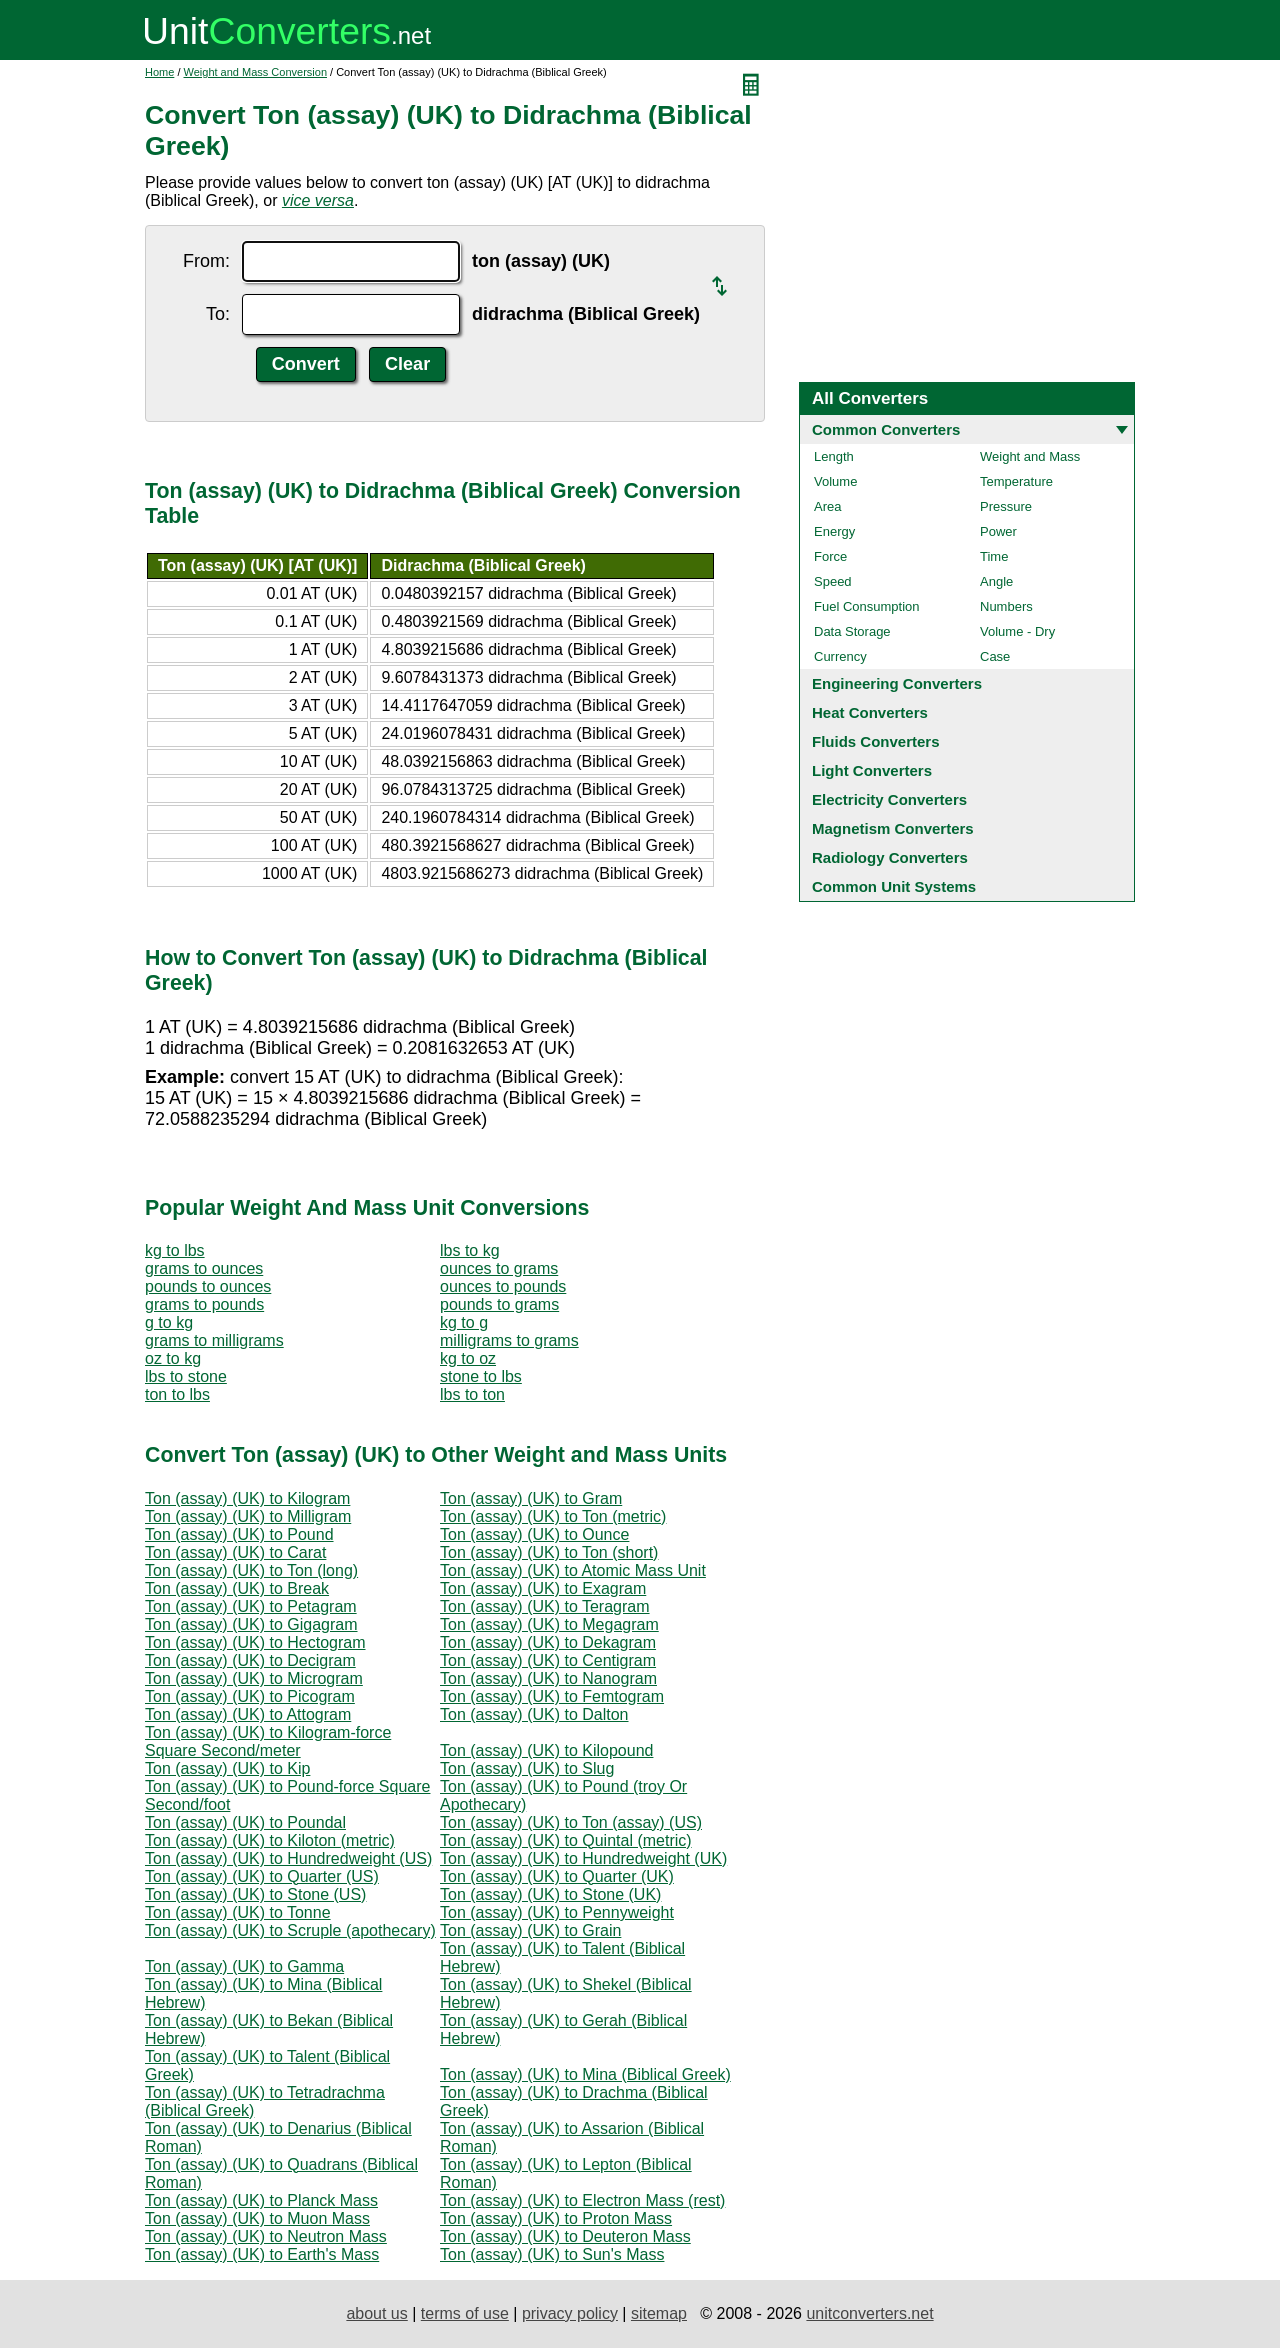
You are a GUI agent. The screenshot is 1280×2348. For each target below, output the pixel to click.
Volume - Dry (1017, 631)
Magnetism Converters (893, 828)
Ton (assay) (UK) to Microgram (254, 1678)
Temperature (1016, 481)
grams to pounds (204, 1304)
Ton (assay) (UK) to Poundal (245, 1822)
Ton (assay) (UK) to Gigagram (251, 1624)
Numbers (1006, 606)
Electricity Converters (889, 799)
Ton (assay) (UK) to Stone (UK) (550, 1894)
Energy (834, 531)
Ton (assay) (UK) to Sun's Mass (552, 2254)
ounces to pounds (503, 1286)
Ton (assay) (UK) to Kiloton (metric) (270, 1840)
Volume (835, 481)
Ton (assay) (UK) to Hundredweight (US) (288, 1858)
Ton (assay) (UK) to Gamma (244, 1966)
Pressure (1006, 506)
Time (994, 556)
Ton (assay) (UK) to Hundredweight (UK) (583, 1858)
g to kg (169, 1322)
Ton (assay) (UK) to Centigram (548, 1660)
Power (998, 531)
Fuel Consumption (867, 606)
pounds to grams (499, 1304)
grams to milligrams (214, 1340)
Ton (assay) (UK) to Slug (527, 1768)
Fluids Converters (876, 741)
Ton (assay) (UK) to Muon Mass (257, 2218)
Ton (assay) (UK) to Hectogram (255, 1642)
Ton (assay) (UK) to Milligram (248, 1516)
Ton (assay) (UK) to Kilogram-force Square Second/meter (268, 1741)
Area (827, 506)
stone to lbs (481, 1376)
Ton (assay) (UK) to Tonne (238, 1912)
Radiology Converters (890, 857)
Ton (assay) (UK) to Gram (531, 1498)
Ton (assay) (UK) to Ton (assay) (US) (571, 1822)
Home (159, 72)
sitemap (659, 2313)
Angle (996, 581)
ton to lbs (177, 1394)
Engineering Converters (897, 683)
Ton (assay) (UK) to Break (237, 1588)
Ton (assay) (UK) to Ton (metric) (553, 1516)
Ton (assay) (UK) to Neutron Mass (266, 2236)
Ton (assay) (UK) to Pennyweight (557, 1912)
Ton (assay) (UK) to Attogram (248, 1714)
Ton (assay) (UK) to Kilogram (247, 1498)
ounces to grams (499, 1268)
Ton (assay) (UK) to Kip (227, 1768)
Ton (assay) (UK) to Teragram (545, 1606)
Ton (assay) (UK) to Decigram (250, 1660)
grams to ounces (204, 1268)
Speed (833, 581)
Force (830, 556)
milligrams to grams (509, 1340)
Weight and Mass (1030, 456)
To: (218, 314)
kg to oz (468, 1358)
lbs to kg (470, 1250)
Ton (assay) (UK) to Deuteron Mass (565, 2236)
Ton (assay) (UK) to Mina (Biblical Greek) (585, 2074)
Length (834, 456)
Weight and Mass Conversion (255, 72)
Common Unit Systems (894, 886)
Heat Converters (870, 712)
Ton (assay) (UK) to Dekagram (548, 1642)
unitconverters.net (869, 2313)
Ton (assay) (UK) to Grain (530, 1930)
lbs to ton (472, 1394)
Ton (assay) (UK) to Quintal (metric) (566, 1840)
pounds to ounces (208, 1286)
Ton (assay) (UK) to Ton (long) (251, 1570)
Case (995, 656)
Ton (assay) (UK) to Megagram (549, 1624)
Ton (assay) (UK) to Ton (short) (549, 1552)
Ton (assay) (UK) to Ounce (534, 1534)
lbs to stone (186, 1376)
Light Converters (872, 770)
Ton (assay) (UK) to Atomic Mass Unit (573, 1570)
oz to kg (173, 1358)
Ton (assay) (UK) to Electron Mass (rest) (582, 2200)
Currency (840, 656)
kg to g (464, 1322)
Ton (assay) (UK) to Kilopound (546, 1750)
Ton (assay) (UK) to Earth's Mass (262, 2254)
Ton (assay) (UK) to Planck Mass (261, 2200)
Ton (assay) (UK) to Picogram (250, 1696)
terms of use (465, 2313)
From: (206, 261)
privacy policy (570, 2313)
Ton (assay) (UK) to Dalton (534, 1714)
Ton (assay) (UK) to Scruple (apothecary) (290, 1930)
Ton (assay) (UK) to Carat (235, 1552)
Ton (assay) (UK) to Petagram (251, 1606)
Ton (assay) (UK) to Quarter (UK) (557, 1876)
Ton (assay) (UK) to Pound (239, 1534)
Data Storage (852, 631)
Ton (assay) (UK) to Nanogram (548, 1678)
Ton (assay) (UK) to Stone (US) (255, 1894)
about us (376, 2313)
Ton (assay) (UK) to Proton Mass (556, 2218)
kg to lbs (175, 1250)
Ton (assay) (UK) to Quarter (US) (262, 1876)
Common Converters (886, 429)
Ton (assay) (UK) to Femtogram (552, 1696)
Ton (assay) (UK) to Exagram (543, 1588)
